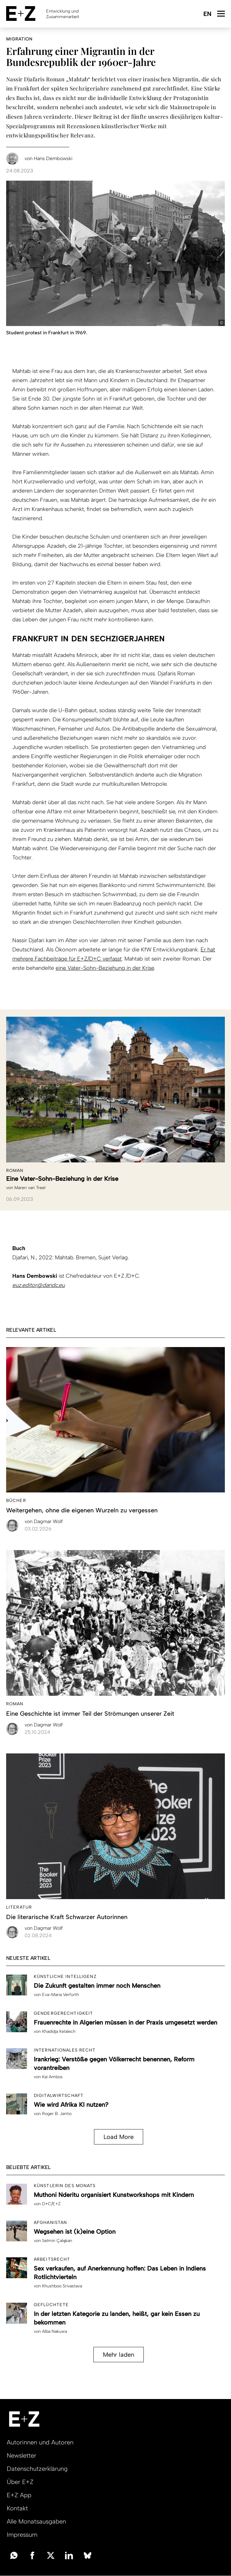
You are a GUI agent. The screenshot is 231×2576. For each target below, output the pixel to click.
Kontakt (17, 2508)
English (207, 14)
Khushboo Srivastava (62, 2286)
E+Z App (19, 2495)
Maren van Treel (29, 1187)
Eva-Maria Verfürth (60, 1994)
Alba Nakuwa (54, 2331)
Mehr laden (118, 2354)
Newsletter (21, 2455)
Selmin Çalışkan (57, 2240)
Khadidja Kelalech (59, 2031)
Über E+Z (20, 2482)
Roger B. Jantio (57, 2113)
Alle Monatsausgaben (36, 2521)
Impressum (22, 2534)
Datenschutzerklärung (37, 2468)
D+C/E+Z (51, 2203)
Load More (119, 2136)
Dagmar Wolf (44, 1521)
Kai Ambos (52, 2076)
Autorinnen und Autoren (40, 2442)
